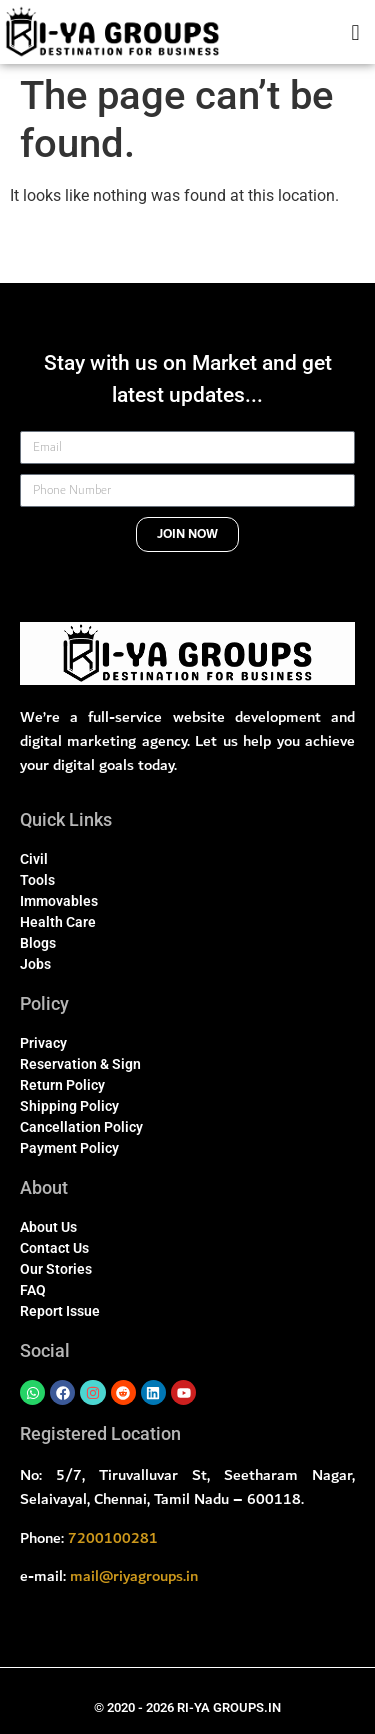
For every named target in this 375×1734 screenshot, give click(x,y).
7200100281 (113, 1538)
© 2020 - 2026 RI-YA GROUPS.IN (187, 1707)
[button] (355, 32)
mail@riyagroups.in (134, 1576)
